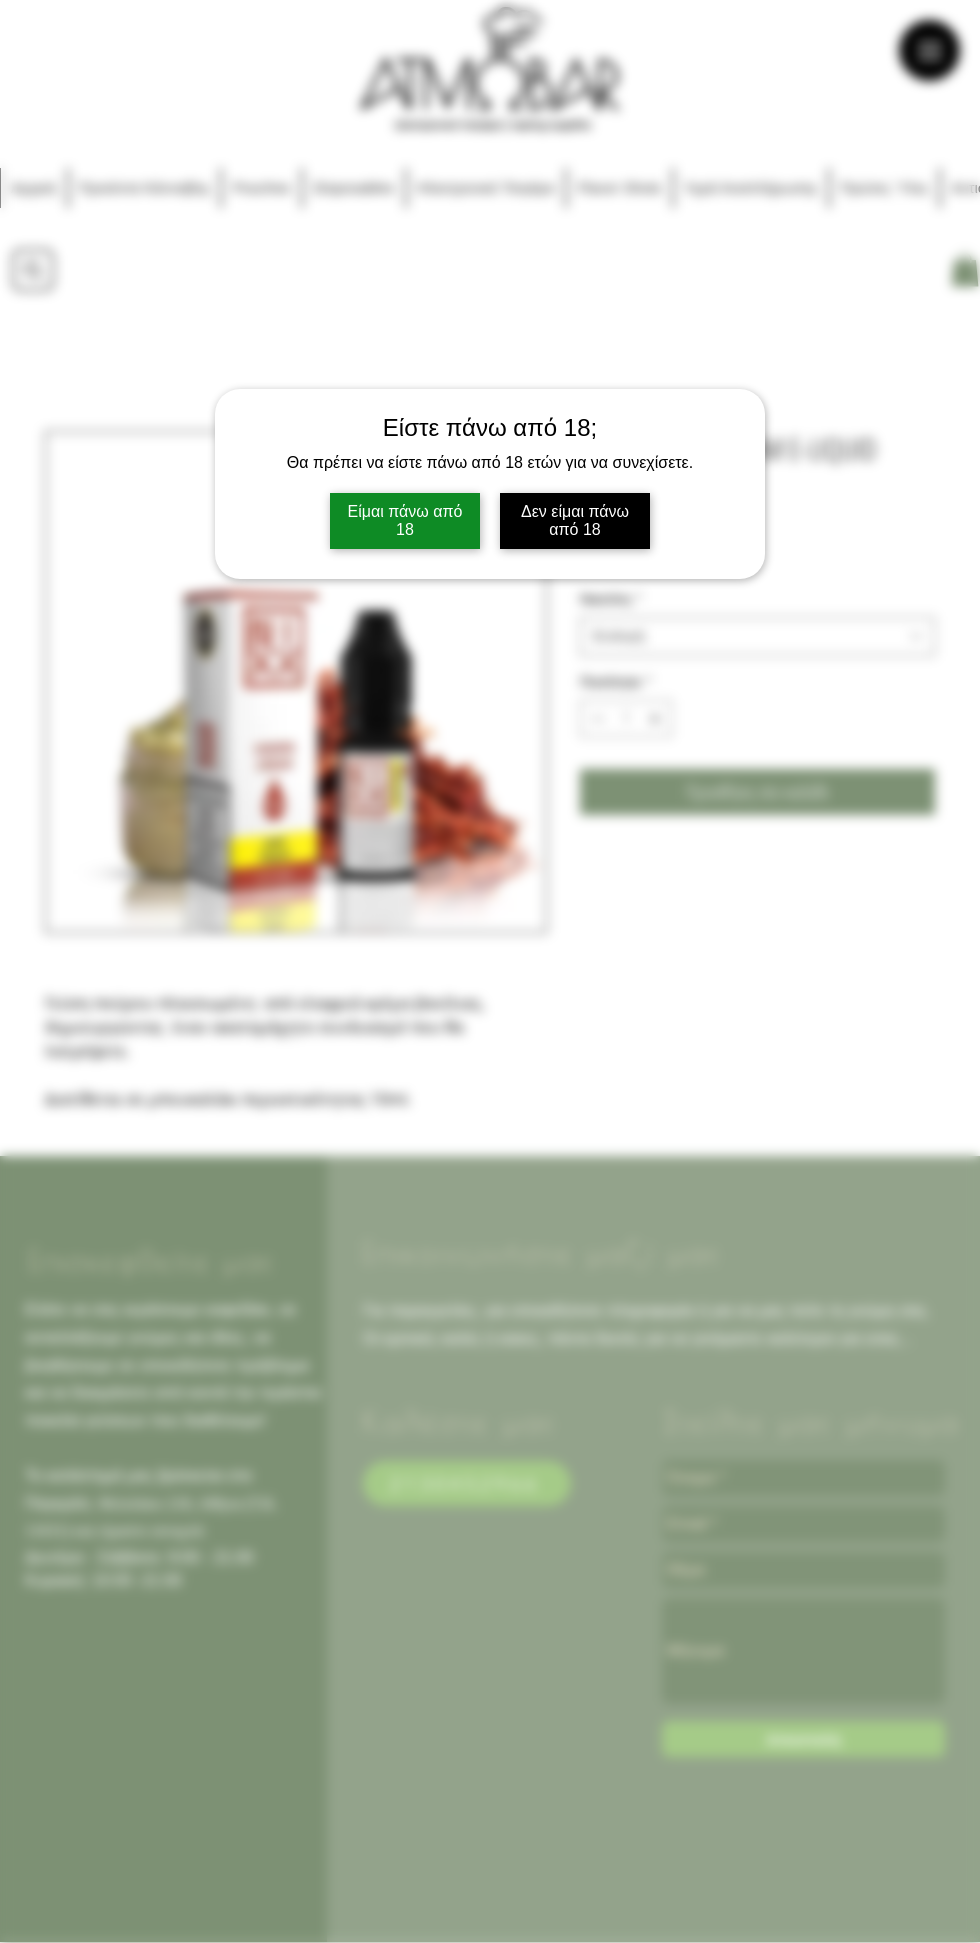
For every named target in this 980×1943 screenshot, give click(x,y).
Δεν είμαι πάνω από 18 (575, 520)
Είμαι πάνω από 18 (405, 520)
